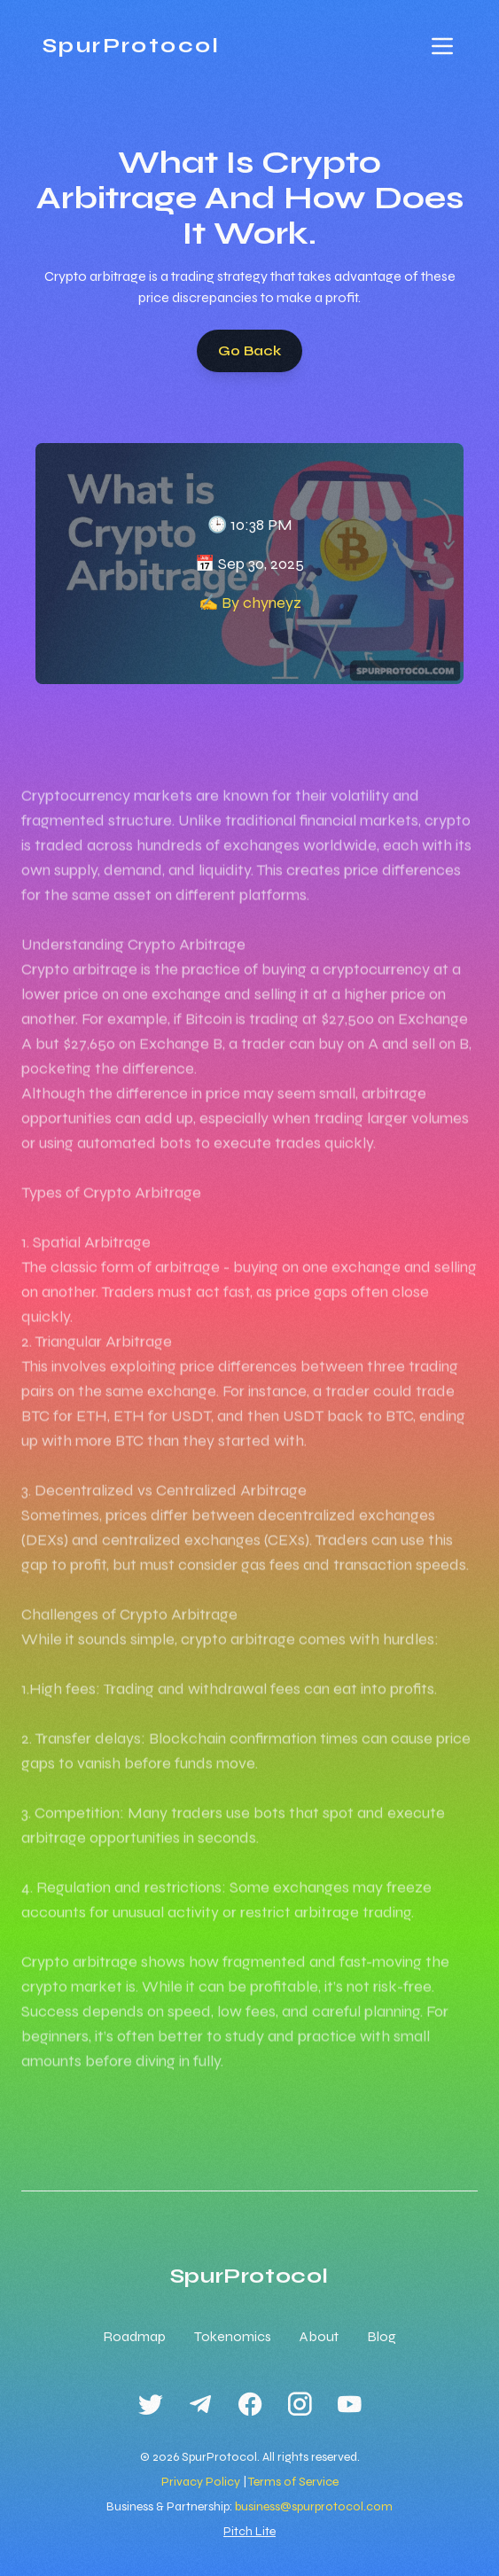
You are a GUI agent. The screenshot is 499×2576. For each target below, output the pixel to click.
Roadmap (134, 2336)
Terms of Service (293, 2481)
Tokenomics (232, 2336)
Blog (381, 2336)
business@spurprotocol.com (314, 2506)
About (319, 2336)
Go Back (249, 350)
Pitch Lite (249, 2531)
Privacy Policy (200, 2481)
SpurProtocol (132, 45)
